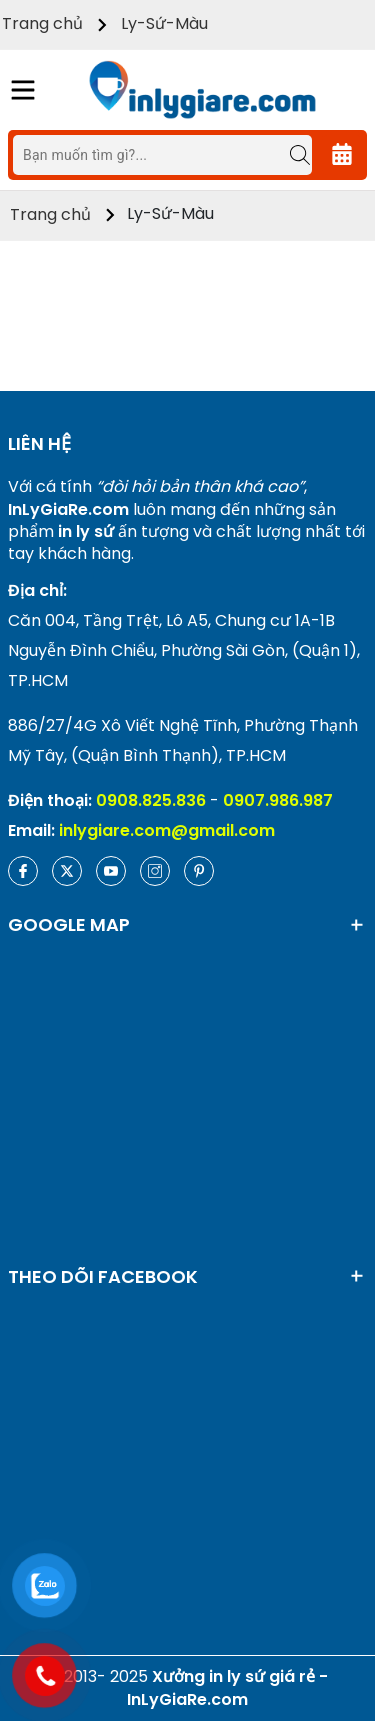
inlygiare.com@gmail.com (167, 830)
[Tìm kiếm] (290, 155)
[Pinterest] (199, 871)
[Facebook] (23, 871)
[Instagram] (155, 871)
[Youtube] (111, 871)
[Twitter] (67, 871)
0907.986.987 (278, 800)
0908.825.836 (151, 800)
